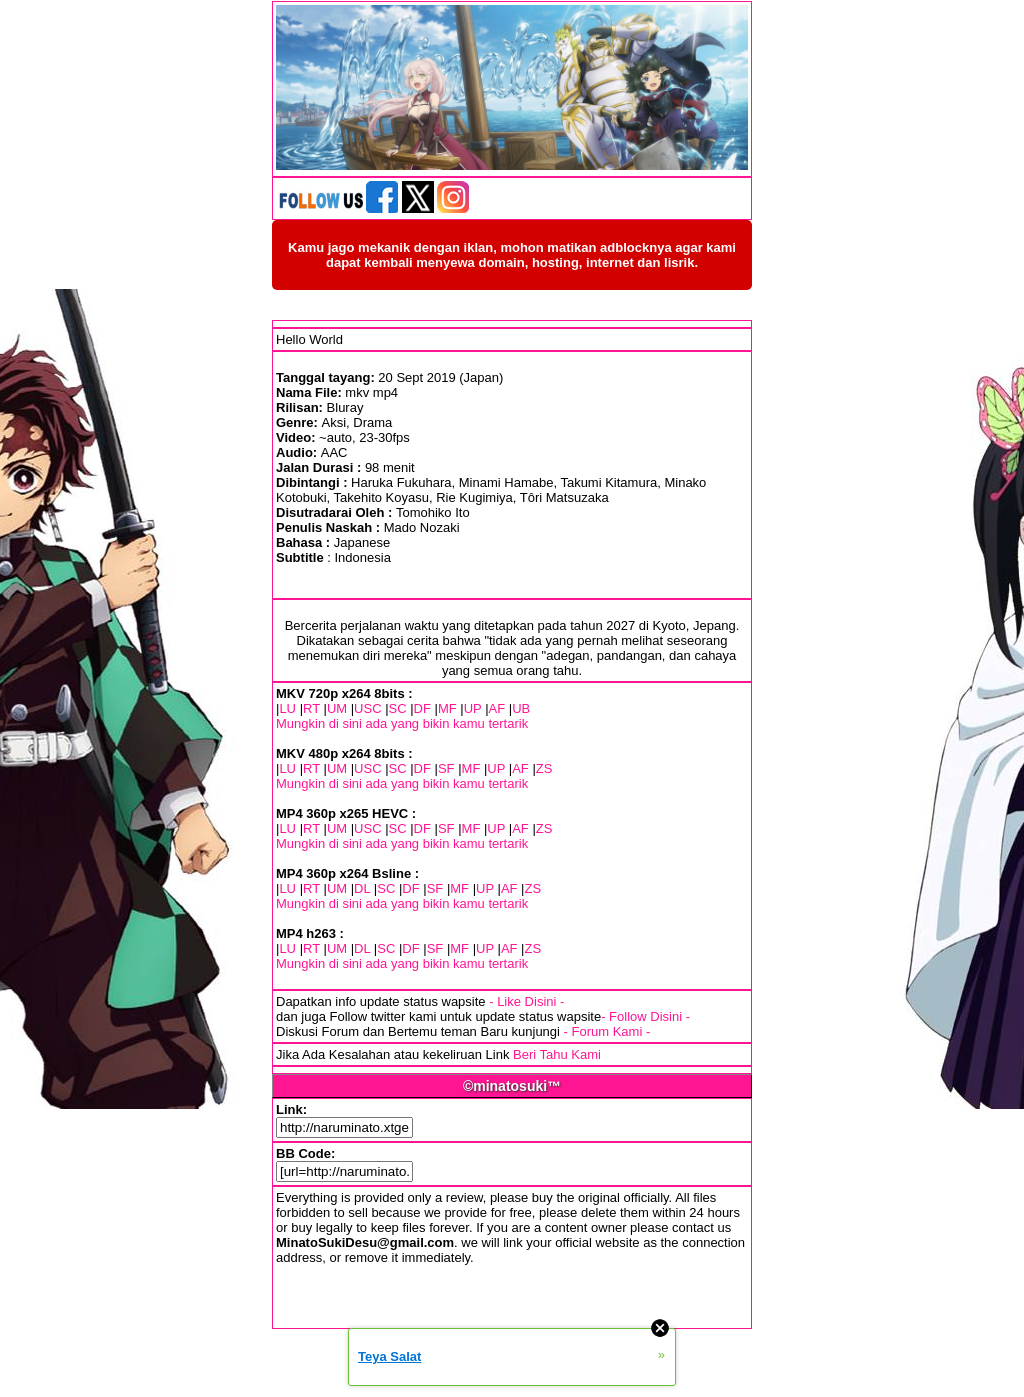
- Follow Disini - (645, 1016)
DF (422, 708)
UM (337, 708)
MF (447, 708)
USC (367, 708)
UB (521, 708)
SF (446, 768)
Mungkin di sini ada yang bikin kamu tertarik (402, 723)
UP (473, 708)
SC (398, 708)
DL (362, 888)
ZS (544, 768)
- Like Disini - (526, 1001)
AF (497, 708)
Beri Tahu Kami (557, 1054)
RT (311, 708)
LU (287, 708)
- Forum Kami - (607, 1031)
